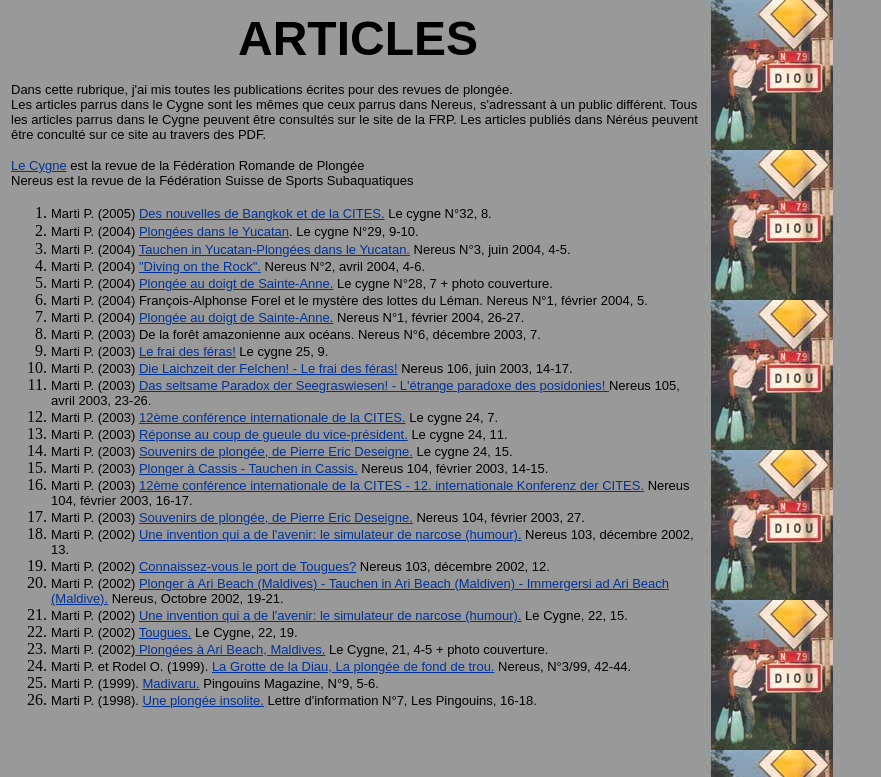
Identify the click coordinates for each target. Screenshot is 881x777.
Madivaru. (171, 683)
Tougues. (165, 632)
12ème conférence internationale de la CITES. (272, 417)
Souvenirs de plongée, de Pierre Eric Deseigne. (276, 451)
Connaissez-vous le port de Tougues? (247, 566)
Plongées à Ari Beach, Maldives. (230, 649)
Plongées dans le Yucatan (214, 231)
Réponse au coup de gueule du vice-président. (273, 434)
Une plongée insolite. (203, 700)
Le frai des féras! (187, 351)
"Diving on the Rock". (200, 266)
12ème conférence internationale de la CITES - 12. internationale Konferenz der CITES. (391, 485)
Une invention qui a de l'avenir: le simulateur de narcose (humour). (330, 534)
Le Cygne (39, 165)
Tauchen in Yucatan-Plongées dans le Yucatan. (274, 249)
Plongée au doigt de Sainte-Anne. (236, 283)
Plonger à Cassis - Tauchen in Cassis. (248, 468)
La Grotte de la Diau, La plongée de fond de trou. (353, 666)
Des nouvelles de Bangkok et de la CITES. (262, 213)
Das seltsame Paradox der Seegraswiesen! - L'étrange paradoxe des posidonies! (374, 385)
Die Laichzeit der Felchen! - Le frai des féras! (268, 368)
